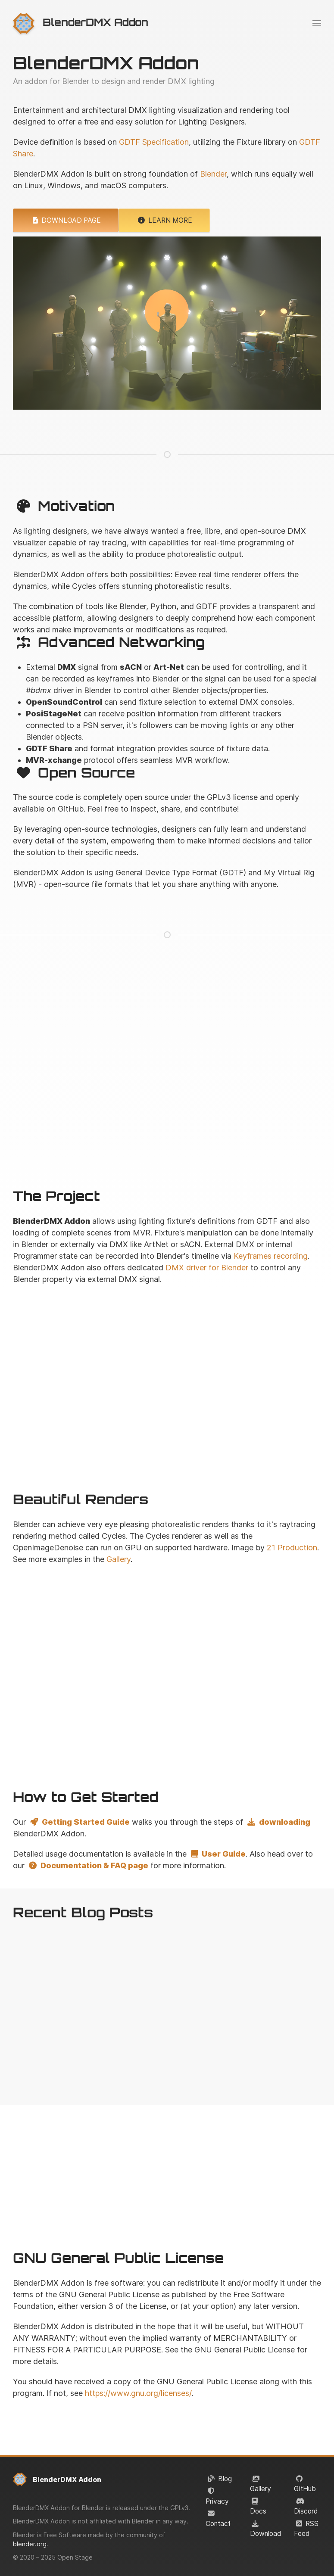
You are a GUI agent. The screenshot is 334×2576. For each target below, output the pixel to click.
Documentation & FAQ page (87, 1865)
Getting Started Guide (79, 1821)
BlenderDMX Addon (67, 2479)
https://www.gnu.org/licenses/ (138, 2393)
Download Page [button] (66, 220)
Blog (225, 2479)
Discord (306, 2511)
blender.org (30, 2544)
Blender (213, 173)
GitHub (305, 2489)
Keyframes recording (271, 1255)
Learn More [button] (164, 220)
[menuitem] (80, 23)
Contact (218, 2524)
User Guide (217, 1853)
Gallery (260, 2489)
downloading (277, 1821)
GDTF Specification (154, 141)
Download (265, 2533)
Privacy (217, 2501)
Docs (258, 2511)
